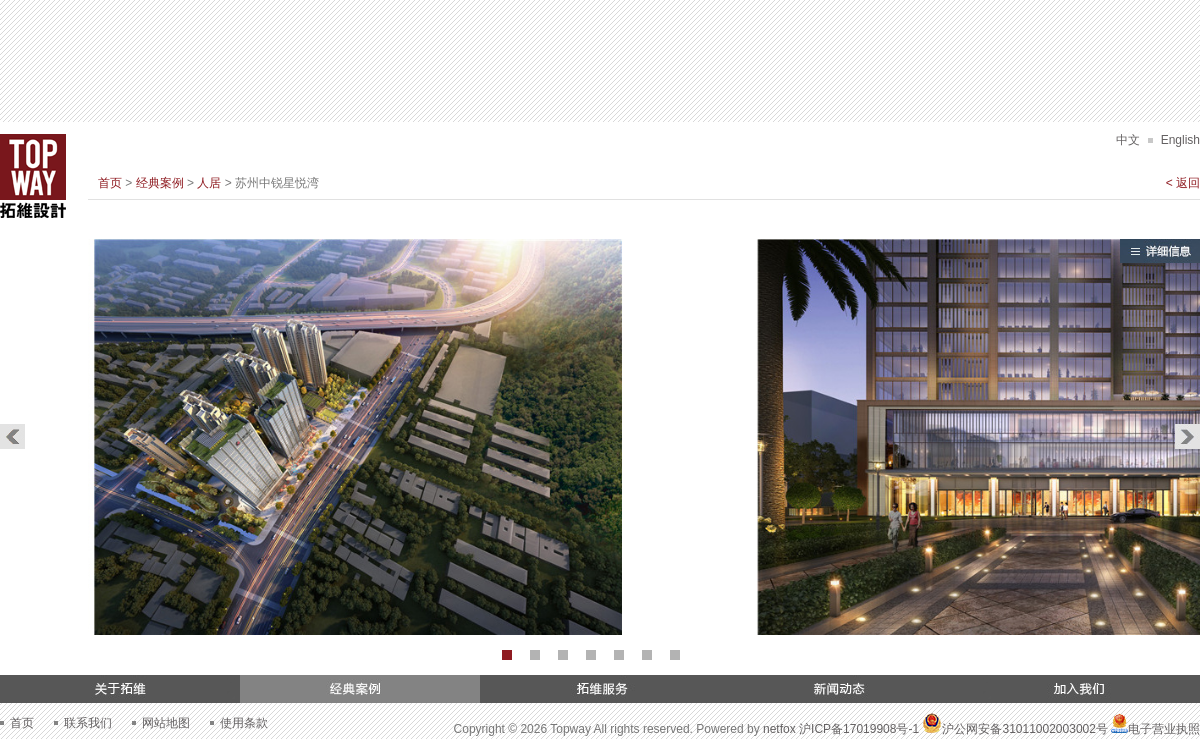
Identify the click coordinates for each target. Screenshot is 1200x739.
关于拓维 (120, 689)
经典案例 (160, 183)
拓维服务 (600, 689)
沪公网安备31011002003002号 (1014, 729)
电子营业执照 (1155, 729)
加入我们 (1080, 689)
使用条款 (244, 723)
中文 (1128, 140)
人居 (209, 183)
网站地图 (166, 723)
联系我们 (88, 723)
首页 (110, 183)
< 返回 (1183, 183)
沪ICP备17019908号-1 (859, 729)
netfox (779, 729)
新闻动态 (840, 689)
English (1180, 140)
